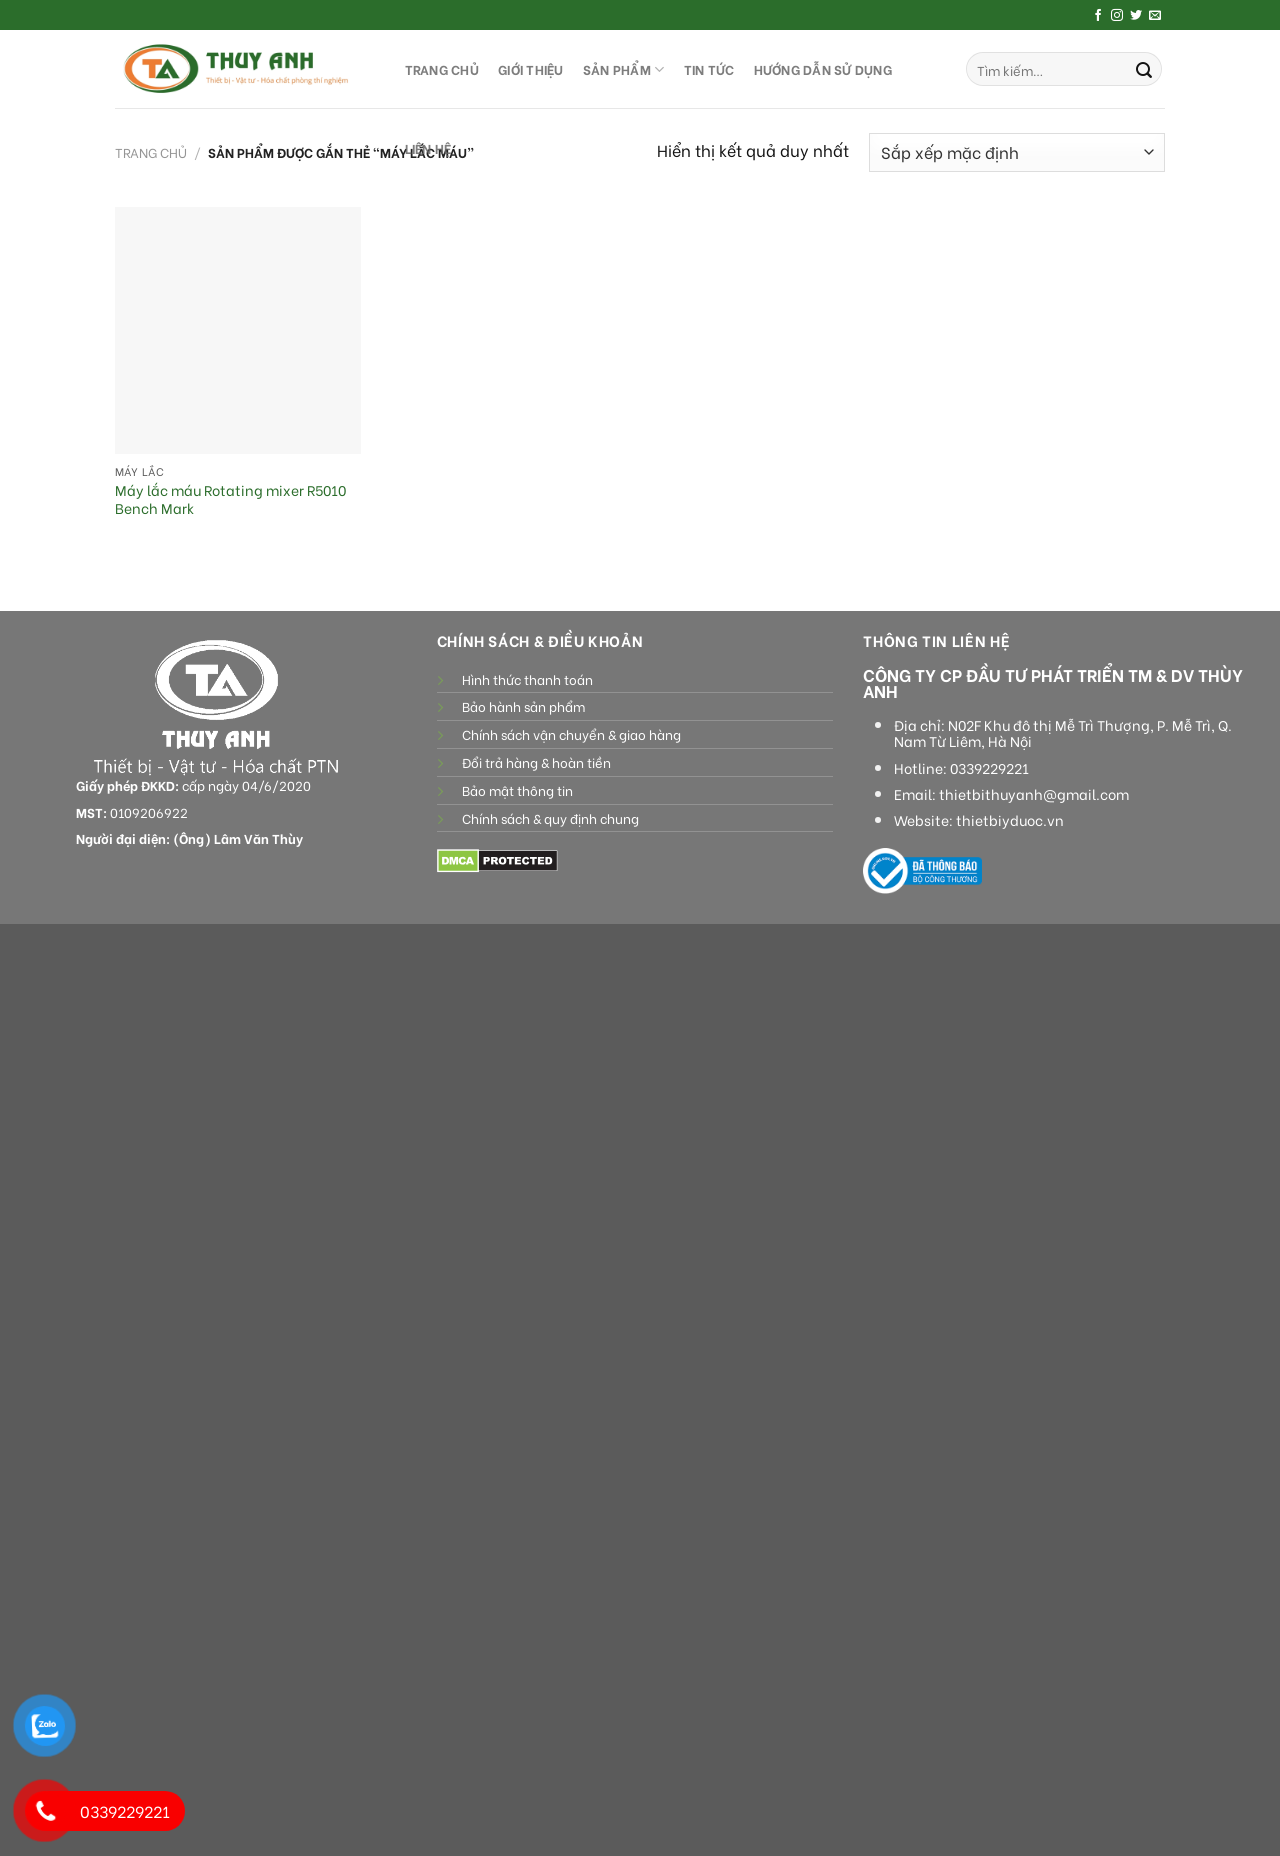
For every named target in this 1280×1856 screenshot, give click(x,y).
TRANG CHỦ (442, 69)
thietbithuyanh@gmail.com (1034, 794)
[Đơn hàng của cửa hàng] (1017, 152)
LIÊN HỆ (428, 148)
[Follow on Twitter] (1136, 16)
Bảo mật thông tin (517, 790)
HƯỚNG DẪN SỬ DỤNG (823, 69)
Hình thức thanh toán (527, 679)
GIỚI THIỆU (531, 69)
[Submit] (1144, 69)
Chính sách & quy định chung (550, 818)
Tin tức (709, 69)
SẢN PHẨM (624, 69)
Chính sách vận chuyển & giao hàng (571, 734)
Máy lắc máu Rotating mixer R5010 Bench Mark (230, 499)
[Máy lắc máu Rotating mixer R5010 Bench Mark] (238, 330)
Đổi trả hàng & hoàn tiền (536, 762)
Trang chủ (151, 152)
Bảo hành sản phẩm (523, 706)
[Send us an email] (1155, 16)
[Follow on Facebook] (1098, 16)
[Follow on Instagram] (1117, 16)
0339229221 (989, 768)
